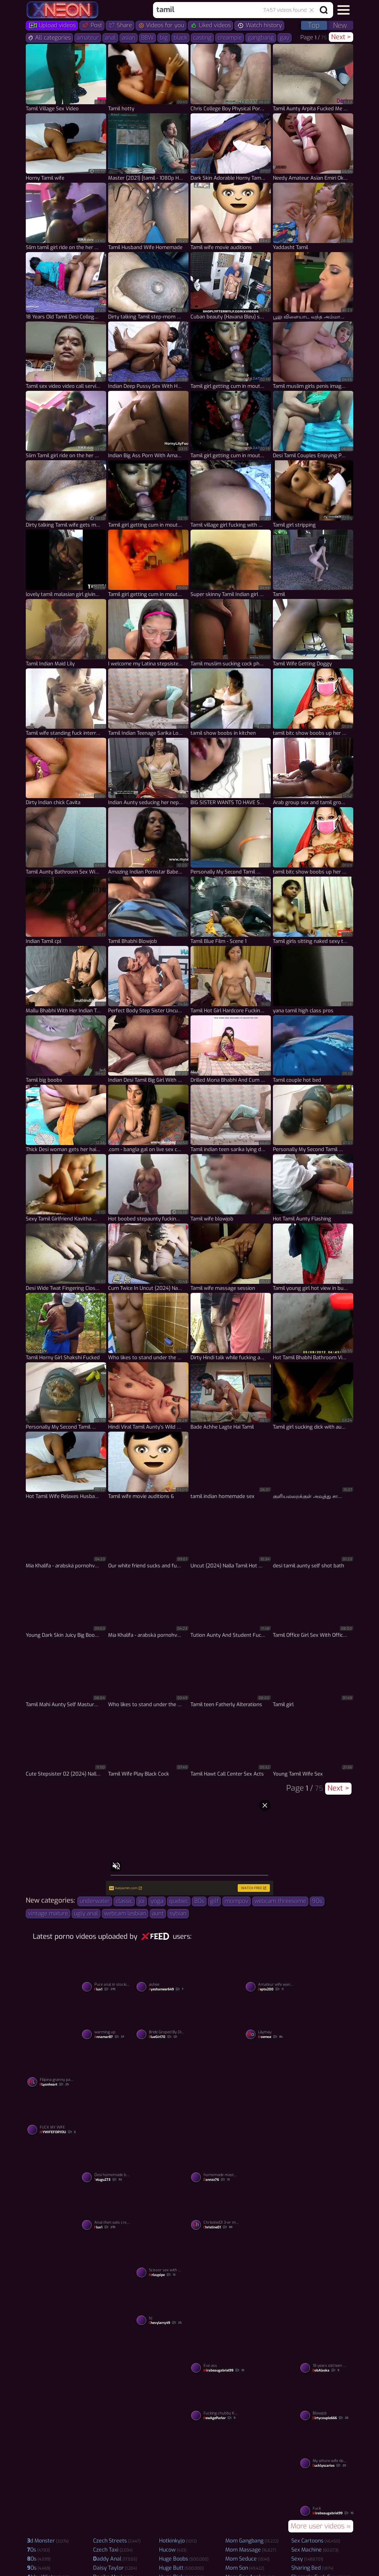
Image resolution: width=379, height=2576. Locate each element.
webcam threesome (280, 1901)
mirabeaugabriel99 (224, 2371)
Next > (341, 37)
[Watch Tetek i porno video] (217, 2280)
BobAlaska (325, 2371)
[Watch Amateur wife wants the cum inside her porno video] (271, 1971)
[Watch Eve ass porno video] (217, 2352)
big (164, 38)
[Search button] (324, 10)
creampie (230, 38)
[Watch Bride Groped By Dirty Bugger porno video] (162, 2019)
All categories (49, 38)
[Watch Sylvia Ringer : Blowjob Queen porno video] (107, 2280)
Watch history (259, 25)
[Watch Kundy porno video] (271, 2185)
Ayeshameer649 (166, 1989)
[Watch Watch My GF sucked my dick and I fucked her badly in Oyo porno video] (326, 2280)
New (340, 25)
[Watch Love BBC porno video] (107, 2376)
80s (199, 1901)
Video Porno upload (189, 2548)
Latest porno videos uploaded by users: (112, 1936)
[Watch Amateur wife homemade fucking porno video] (271, 2090)
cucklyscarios (329, 2466)
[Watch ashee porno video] (162, 1971)
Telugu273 (108, 2180)
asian (128, 38)
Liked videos (210, 25)
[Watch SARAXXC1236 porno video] (162, 2185)
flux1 (104, 1989)
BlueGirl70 (163, 2037)
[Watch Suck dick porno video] (162, 2090)
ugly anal (86, 1913)
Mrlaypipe (162, 2275)
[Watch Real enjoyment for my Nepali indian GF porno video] (217, 2471)
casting (202, 38)
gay (284, 38)
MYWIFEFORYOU (58, 2132)
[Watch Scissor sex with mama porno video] (162, 2257)
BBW (147, 38)
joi (142, 1901)
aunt (158, 1913)
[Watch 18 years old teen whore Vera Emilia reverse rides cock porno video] (326, 2352)
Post (92, 25)
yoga (157, 1901)
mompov (236, 1901)
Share (120, 25)
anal (110, 38)
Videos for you (161, 25)
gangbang (261, 38)
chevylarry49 (165, 2323)
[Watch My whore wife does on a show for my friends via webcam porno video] (326, 2448)
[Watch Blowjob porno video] (326, 2400)
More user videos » (321, 2526)
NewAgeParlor (219, 2418)
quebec (178, 1901)
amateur (88, 38)
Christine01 (217, 2227)
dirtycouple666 (330, 2418)
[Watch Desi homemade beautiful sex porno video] (107, 2162)
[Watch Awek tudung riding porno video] (326, 1995)
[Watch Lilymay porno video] (271, 2019)
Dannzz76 (216, 2180)
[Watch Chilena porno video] (271, 2376)
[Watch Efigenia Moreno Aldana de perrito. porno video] (217, 2090)
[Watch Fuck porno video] (326, 2495)
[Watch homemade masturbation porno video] (217, 2162)
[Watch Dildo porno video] (162, 2471)
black (180, 38)
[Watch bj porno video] (162, 2305)
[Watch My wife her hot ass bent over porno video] (107, 2471)
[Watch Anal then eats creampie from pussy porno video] (107, 2209)
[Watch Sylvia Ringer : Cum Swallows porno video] (326, 2090)
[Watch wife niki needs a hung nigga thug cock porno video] (271, 2280)
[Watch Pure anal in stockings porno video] (107, 1971)
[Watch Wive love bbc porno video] (53, 2185)
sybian (178, 1913)
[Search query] (227, 10)
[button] (343, 9)
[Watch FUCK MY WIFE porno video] (53, 2114)
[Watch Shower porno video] (53, 2376)
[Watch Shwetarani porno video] (53, 1995)
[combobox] (232, 10)
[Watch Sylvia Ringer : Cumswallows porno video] (217, 1995)
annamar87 (109, 2037)
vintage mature (48, 1913)
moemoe (270, 2037)
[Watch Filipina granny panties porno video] (53, 2066)
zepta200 (271, 1989)
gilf (214, 1901)
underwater (95, 1901)
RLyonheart (54, 2085)
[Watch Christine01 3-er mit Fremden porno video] (217, 2209)
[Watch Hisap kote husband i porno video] (53, 2471)
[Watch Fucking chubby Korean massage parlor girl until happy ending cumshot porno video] (217, 2400)
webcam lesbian (125, 1913)
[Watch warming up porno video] (107, 2019)
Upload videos (52, 25)
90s (317, 1901)
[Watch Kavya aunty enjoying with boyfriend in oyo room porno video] (53, 2280)
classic (124, 1901)
